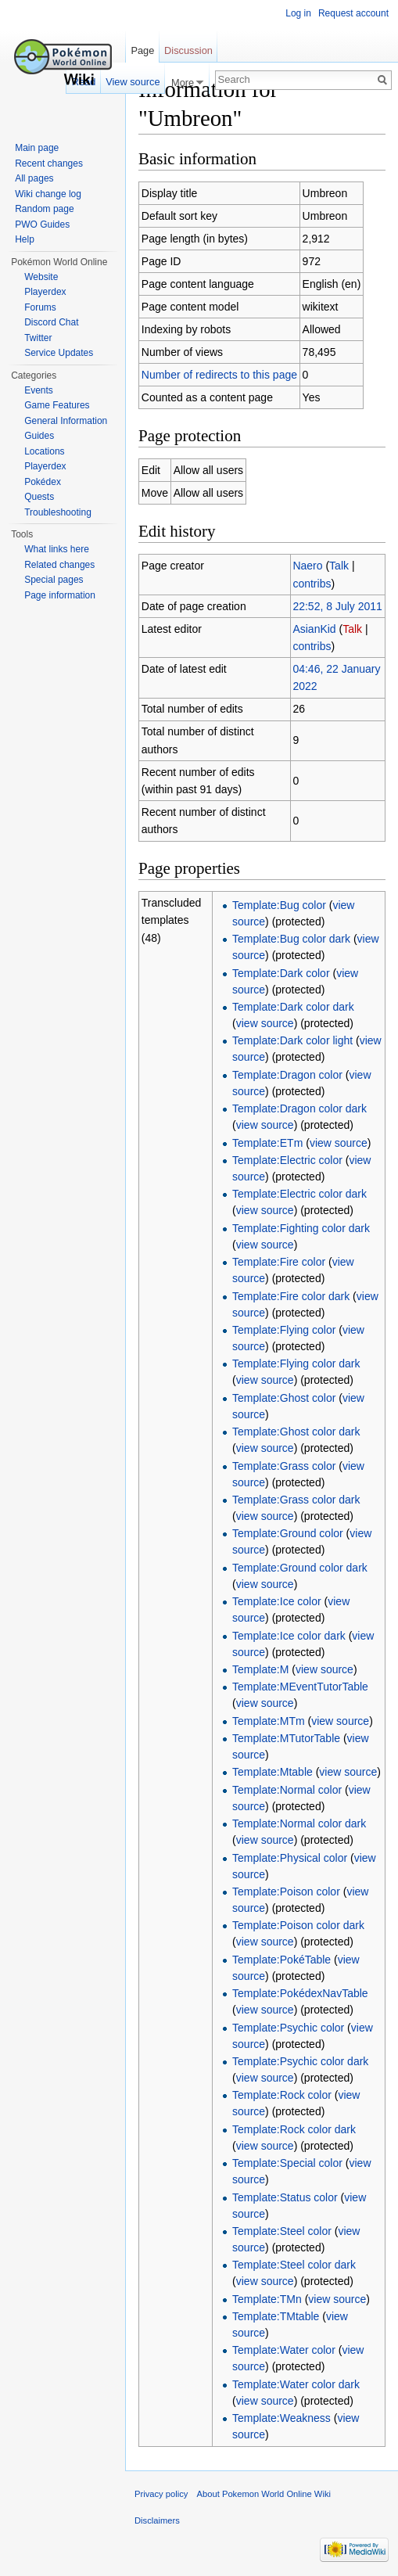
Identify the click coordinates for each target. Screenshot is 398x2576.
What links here (56, 549)
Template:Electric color (287, 1160)
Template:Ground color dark (300, 1567)
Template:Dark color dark (293, 1007)
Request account (353, 13)
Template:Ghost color (283, 1398)
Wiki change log (48, 194)
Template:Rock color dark (294, 2129)
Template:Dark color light (292, 1040)
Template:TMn (267, 2299)
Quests (39, 496)
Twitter (38, 337)
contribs (311, 583)
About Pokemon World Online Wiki (264, 2494)
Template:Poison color (286, 1891)
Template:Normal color (287, 1790)
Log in (298, 13)
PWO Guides (42, 224)
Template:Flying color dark (296, 1363)
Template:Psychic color (288, 2027)
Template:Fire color (278, 1262)
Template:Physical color (289, 1858)
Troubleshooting (57, 512)
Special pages (53, 579)
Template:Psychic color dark (300, 2061)
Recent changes (49, 163)
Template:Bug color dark (291, 938)
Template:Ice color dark (289, 1635)
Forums (40, 307)
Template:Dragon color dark (299, 1108)
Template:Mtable (272, 1772)
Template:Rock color (282, 2095)
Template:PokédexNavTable (300, 1993)
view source (265, 1023)
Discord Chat (51, 322)
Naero (307, 565)
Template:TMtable (275, 2316)
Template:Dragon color (287, 1075)
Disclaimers (157, 2520)
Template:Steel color (282, 2231)
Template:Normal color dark (299, 1823)
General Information (65, 420)
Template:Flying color (283, 1330)
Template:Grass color (283, 1466)
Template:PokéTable (281, 1959)
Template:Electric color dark (299, 1193)
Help (24, 239)
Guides (39, 435)
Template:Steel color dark (294, 2264)
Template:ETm (267, 1143)
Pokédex (42, 481)
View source (133, 82)
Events (38, 390)
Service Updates (58, 352)
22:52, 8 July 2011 (337, 606)
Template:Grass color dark (296, 1499)
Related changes (59, 564)
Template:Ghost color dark (296, 1431)
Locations (44, 451)
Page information (59, 595)
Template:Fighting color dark (301, 1228)
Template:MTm (268, 1721)
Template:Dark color (281, 973)
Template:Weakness (281, 2418)
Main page (37, 147)
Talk (339, 565)
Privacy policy (161, 2494)
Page (142, 50)
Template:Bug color (279, 905)
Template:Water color (283, 2350)
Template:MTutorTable (286, 1738)
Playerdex (45, 291)
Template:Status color (285, 2197)
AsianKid (313, 629)
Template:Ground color (287, 1533)
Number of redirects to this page (219, 374)
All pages (34, 178)
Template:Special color (287, 2163)
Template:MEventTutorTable (300, 1686)
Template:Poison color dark (298, 1925)
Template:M (260, 1669)
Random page (44, 208)
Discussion (188, 50)
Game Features (56, 405)
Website (41, 276)
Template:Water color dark (296, 2384)
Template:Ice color (276, 1601)
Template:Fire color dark (291, 1296)
